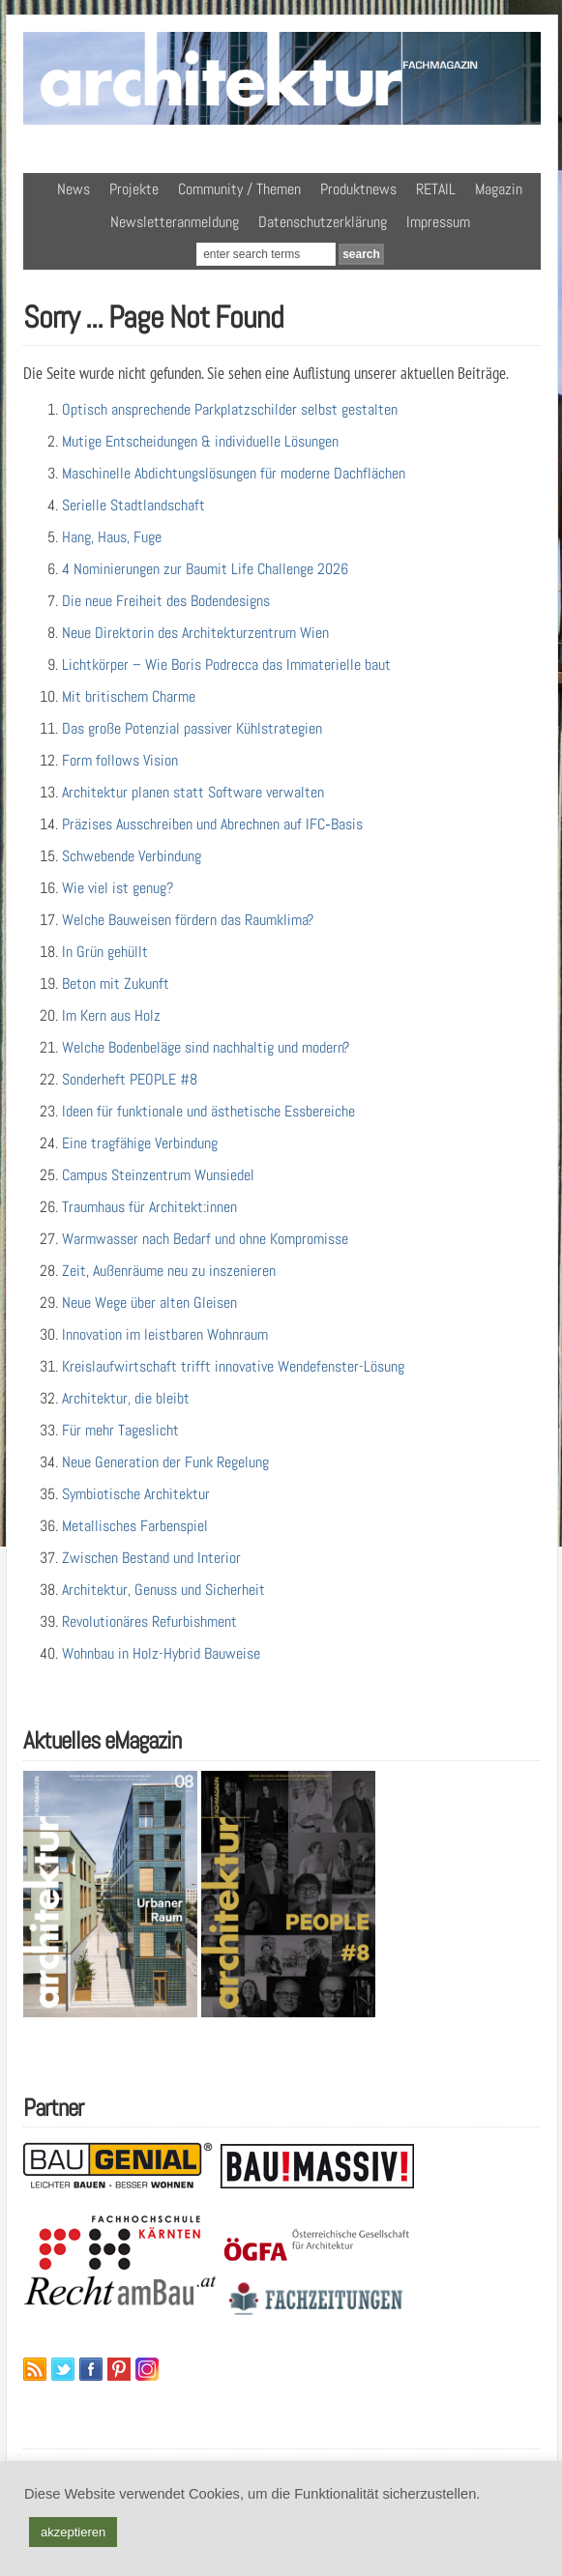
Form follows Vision (120, 760)
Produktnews (358, 189)
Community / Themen (239, 189)
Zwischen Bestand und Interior (151, 1558)
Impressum (438, 222)
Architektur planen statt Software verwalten (193, 792)
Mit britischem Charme (128, 696)
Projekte (134, 189)
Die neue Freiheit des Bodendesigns (166, 601)
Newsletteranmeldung (174, 222)
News (73, 189)
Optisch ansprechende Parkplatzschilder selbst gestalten (230, 409)
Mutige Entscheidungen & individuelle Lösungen (200, 441)
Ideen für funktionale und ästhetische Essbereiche (208, 1111)
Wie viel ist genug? (117, 888)
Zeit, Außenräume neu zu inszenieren (169, 1270)
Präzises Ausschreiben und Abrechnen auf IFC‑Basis (212, 824)
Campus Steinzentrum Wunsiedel (158, 1175)
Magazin (498, 189)
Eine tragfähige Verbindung (140, 1143)
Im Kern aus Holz (111, 1015)
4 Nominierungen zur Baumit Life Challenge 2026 (205, 569)
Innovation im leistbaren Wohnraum (165, 1334)
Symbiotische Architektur (136, 1494)
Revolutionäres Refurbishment (149, 1621)
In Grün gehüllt (105, 951)
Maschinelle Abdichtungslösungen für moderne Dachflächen (233, 473)
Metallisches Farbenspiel (135, 1526)
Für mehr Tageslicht (120, 1430)
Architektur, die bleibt (126, 1398)
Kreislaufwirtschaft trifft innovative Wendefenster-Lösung (233, 1366)
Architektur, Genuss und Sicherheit (163, 1589)
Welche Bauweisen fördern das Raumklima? (187, 920)
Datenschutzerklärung (322, 222)
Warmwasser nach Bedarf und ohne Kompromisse (205, 1239)
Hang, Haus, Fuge (112, 537)
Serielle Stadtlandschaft (133, 505)
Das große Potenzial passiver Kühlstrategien (192, 728)
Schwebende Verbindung (131, 856)
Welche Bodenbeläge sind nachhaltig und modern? (205, 1047)
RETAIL (436, 189)
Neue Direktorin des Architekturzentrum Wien (195, 632)
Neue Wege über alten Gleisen (149, 1302)
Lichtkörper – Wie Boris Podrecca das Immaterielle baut (226, 664)
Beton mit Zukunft (115, 983)
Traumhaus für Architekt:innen (149, 1207)
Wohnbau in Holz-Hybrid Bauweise (161, 1653)
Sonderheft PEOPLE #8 (129, 1079)
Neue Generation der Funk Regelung (165, 1462)
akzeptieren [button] (73, 2532)
